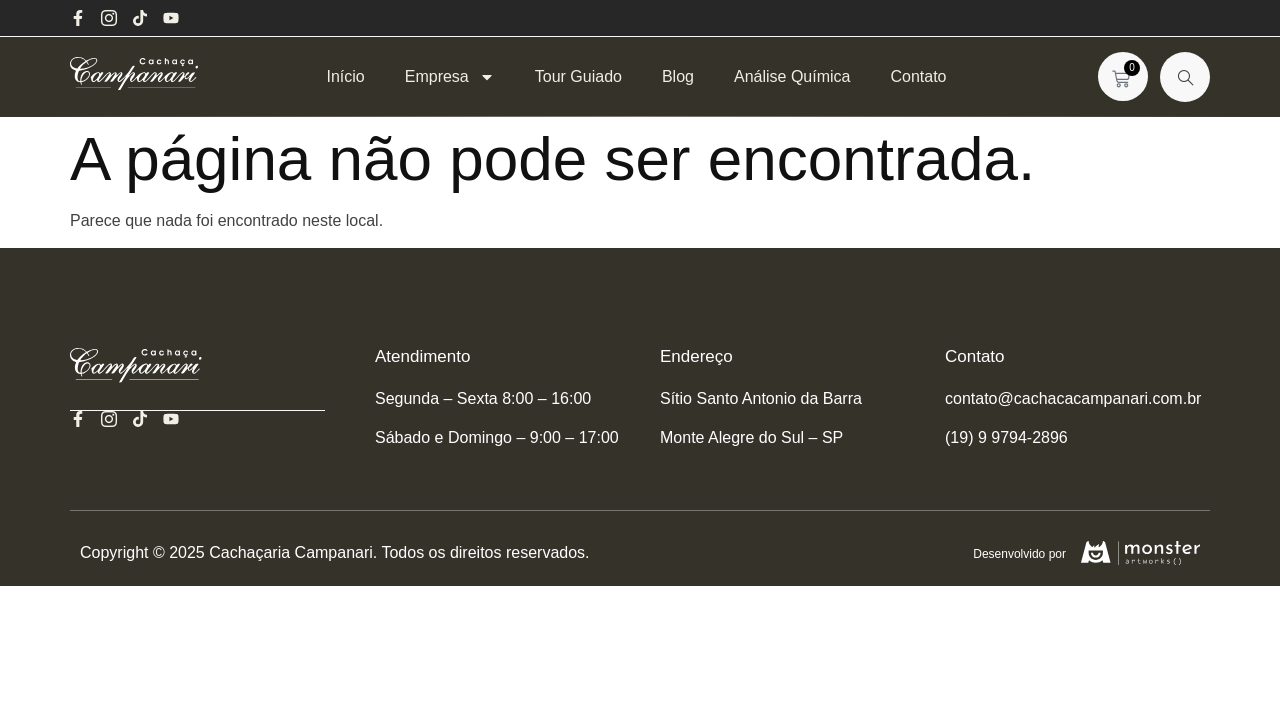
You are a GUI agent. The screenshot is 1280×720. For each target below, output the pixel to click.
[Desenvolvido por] (1139, 553)
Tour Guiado (578, 76)
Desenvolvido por (1017, 554)
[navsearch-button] (1185, 77)
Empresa (450, 76)
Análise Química (792, 76)
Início (345, 76)
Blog (678, 76)
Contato (918, 76)
